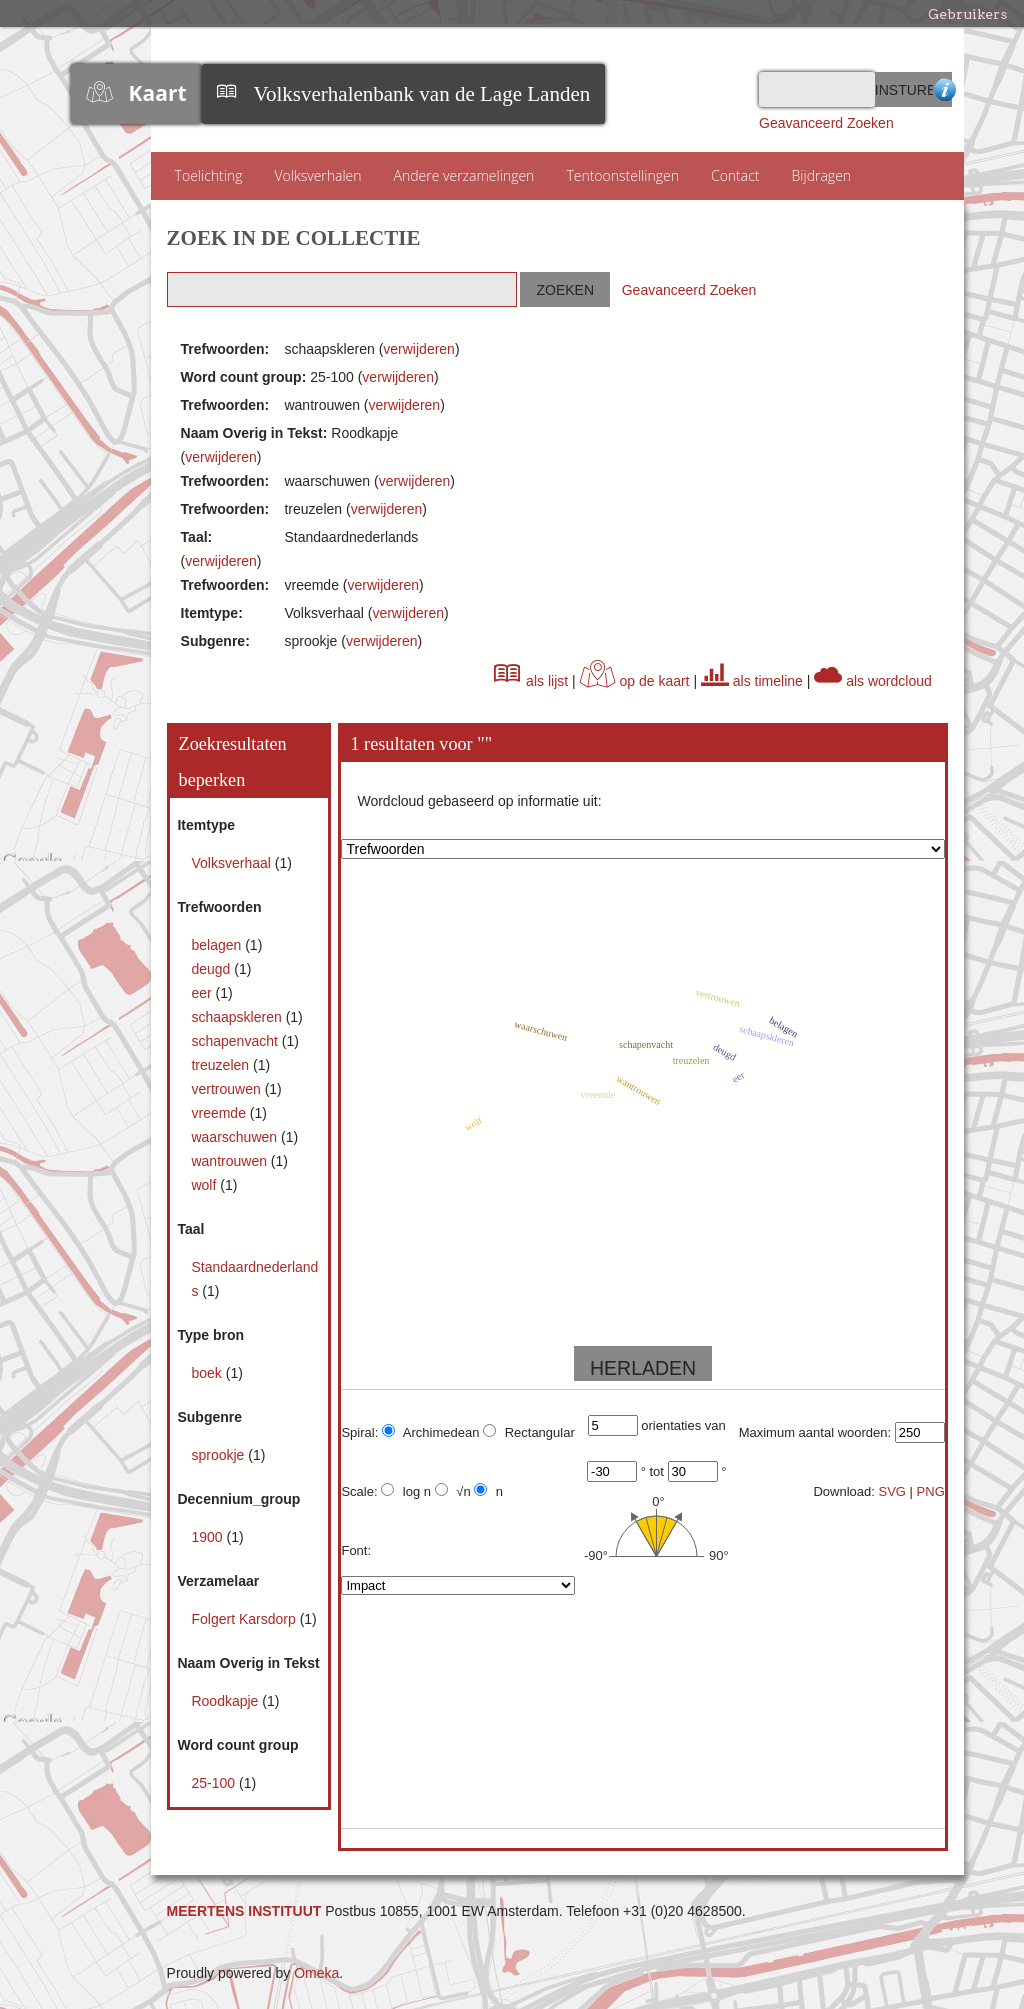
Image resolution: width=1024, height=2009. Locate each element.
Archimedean (431, 1432)
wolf (205, 1185)
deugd (212, 969)
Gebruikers (967, 14)
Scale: (359, 1491)
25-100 (214, 1783)
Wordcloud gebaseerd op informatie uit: (479, 801)
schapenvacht (236, 1041)
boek (208, 1373)
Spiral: (359, 1432)
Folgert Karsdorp (245, 1619)
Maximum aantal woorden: (815, 1432)
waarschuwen (236, 1137)
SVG (892, 1491)
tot (656, 1471)
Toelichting (209, 175)
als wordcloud (873, 681)
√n (453, 1491)
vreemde (220, 1113)
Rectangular (529, 1432)
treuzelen (221, 1065)
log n (406, 1491)
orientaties (671, 1425)
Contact (735, 175)
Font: (356, 1550)
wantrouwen (230, 1161)
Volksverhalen (317, 175)
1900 (208, 1537)
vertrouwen (227, 1089)
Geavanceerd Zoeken (826, 123)
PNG (931, 1491)
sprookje (219, 1455)
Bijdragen (822, 175)
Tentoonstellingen (622, 175)
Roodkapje (226, 1701)
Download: (843, 1491)
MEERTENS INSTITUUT (244, 1911)
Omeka (316, 1973)
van (715, 1425)
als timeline (752, 681)
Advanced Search (942, 89)
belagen (218, 945)
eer (203, 993)
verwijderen (419, 349)
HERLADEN (643, 1368)
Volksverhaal (232, 863)
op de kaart (635, 681)
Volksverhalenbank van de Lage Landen (422, 94)
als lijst (531, 681)
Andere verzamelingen (464, 175)
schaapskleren (238, 1017)
